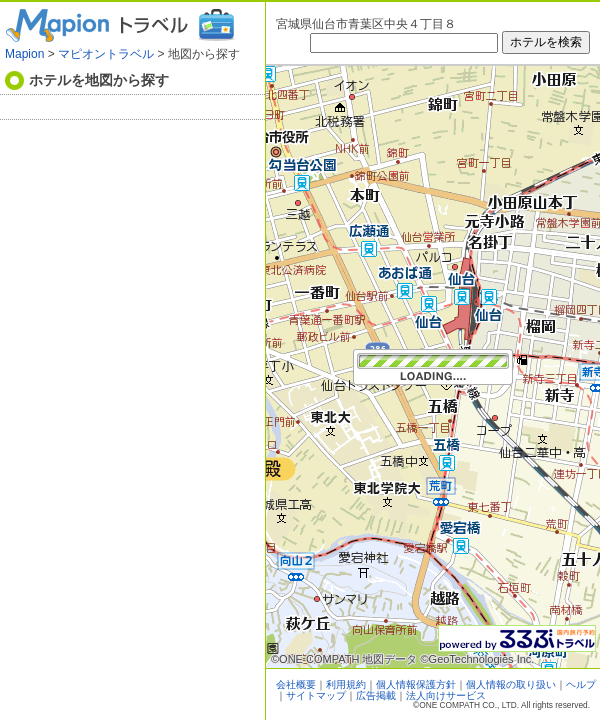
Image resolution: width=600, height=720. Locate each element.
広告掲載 (376, 695)
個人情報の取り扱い (511, 684)
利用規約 (346, 684)
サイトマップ (316, 695)
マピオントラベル (106, 54)
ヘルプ (581, 684)
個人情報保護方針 (416, 684)
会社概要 (296, 684)
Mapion (24, 54)
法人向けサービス (446, 695)
